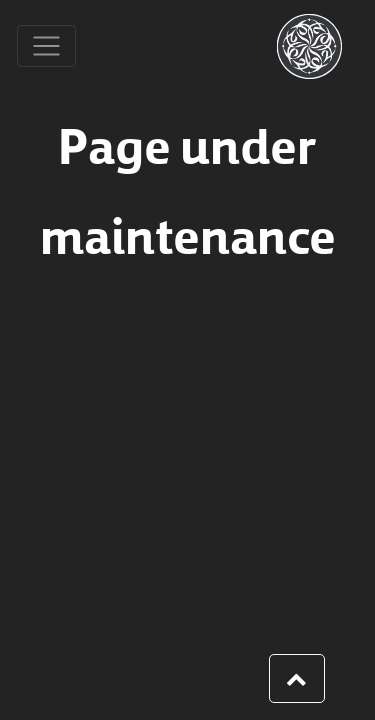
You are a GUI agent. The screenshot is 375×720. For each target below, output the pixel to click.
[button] (297, 679)
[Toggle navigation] (46, 46)
